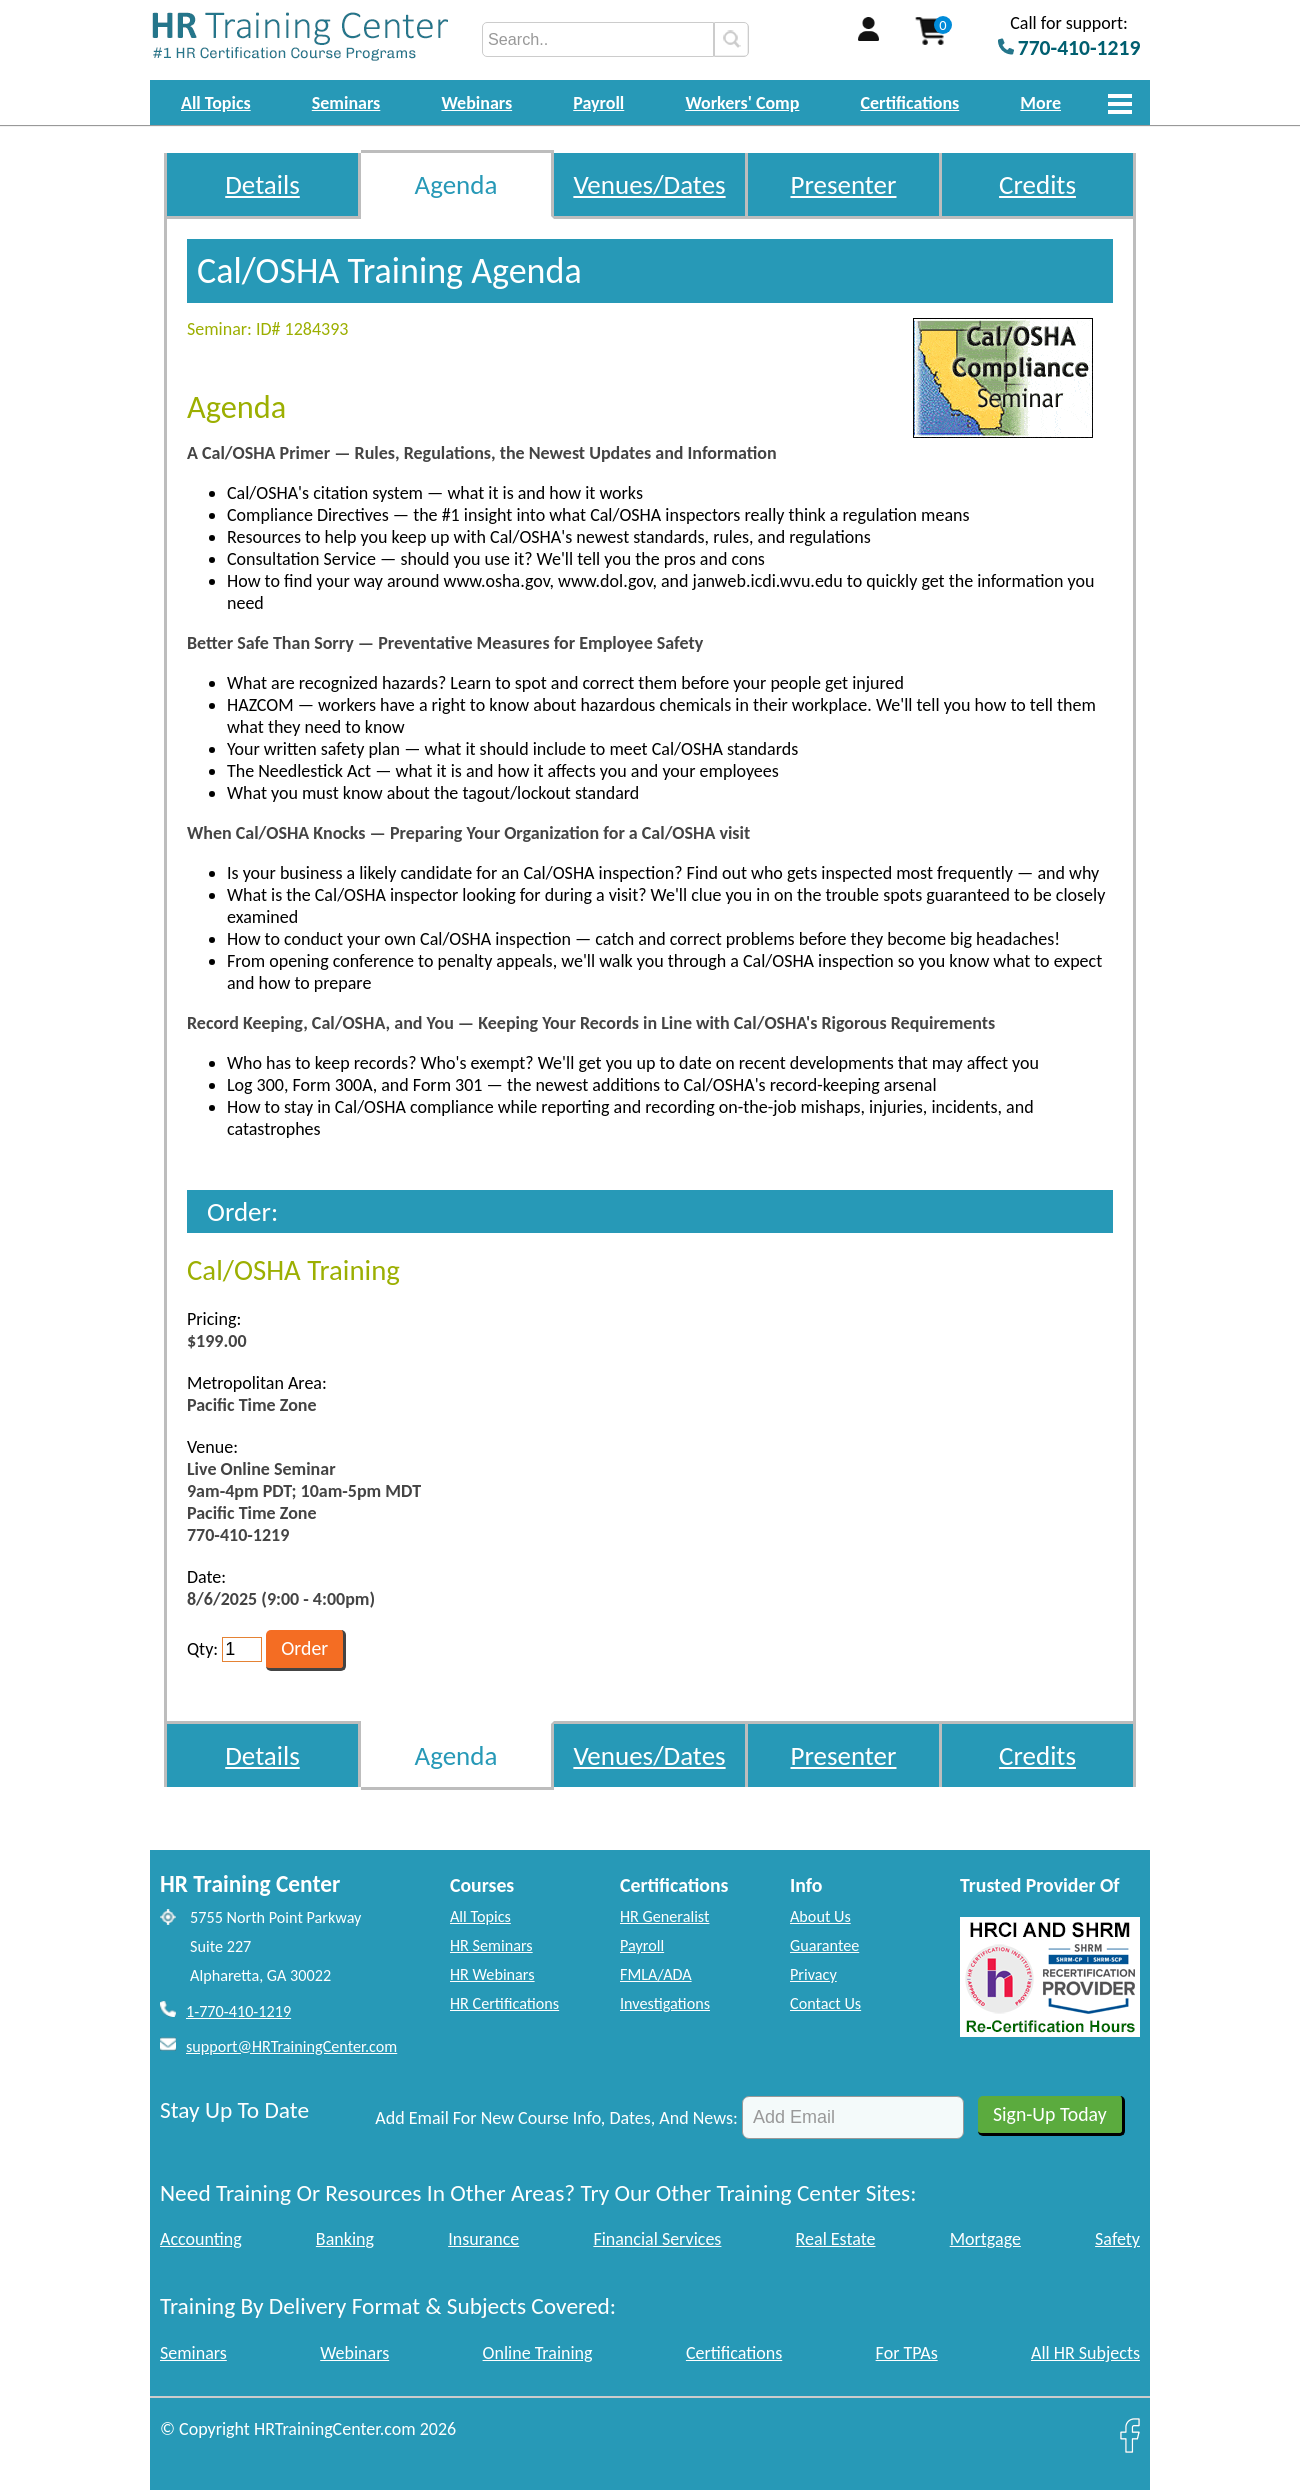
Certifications (910, 103)
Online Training (538, 2353)
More (1040, 103)
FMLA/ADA (656, 1974)
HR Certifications (504, 2003)
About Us (820, 1916)
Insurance (483, 2239)
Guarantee (824, 1945)
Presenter (844, 184)
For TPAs (907, 2353)
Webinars (476, 103)
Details (262, 184)
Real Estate (836, 2239)
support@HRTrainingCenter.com (291, 2046)
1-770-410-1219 (238, 2011)
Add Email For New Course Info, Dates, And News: (556, 2118)
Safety (1117, 2239)
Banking (345, 2239)
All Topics (216, 103)
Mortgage (985, 2239)
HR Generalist (664, 1916)
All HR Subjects (1085, 2353)
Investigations (665, 2003)
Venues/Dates (649, 184)
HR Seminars (491, 1945)
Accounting (201, 2239)
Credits (1037, 184)
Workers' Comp (742, 103)
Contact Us (825, 2003)
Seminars (346, 103)
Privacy (813, 1974)
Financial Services (657, 2239)
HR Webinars (492, 1974)
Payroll (598, 103)
